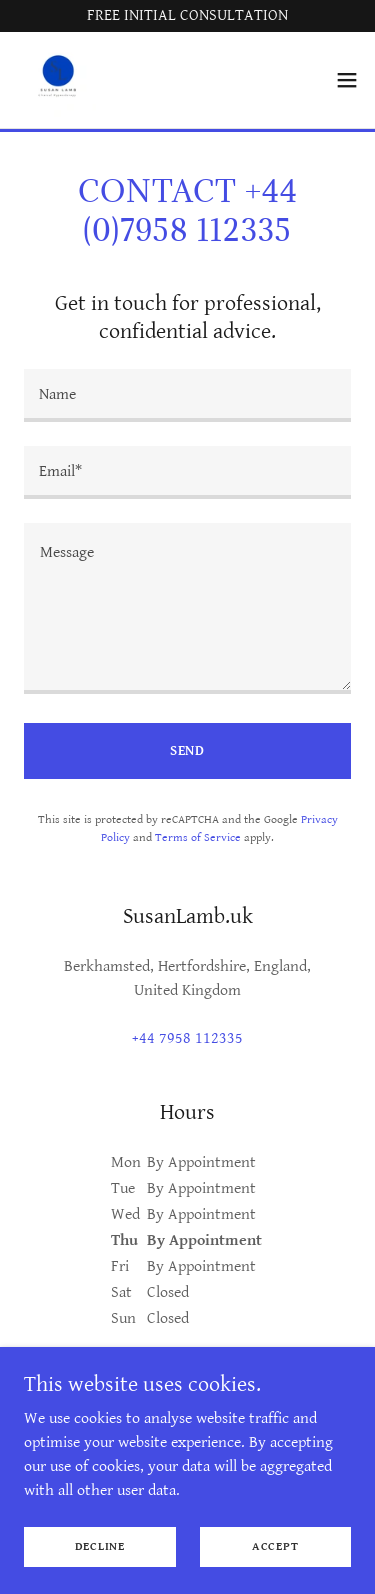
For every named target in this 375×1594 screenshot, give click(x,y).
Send (188, 751)
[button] (347, 80)
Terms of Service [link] (198, 837)
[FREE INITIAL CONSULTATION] (187, 16)
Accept (275, 1546)
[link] (56, 80)
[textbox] (187, 395)
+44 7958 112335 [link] (187, 1038)
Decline (100, 1546)
